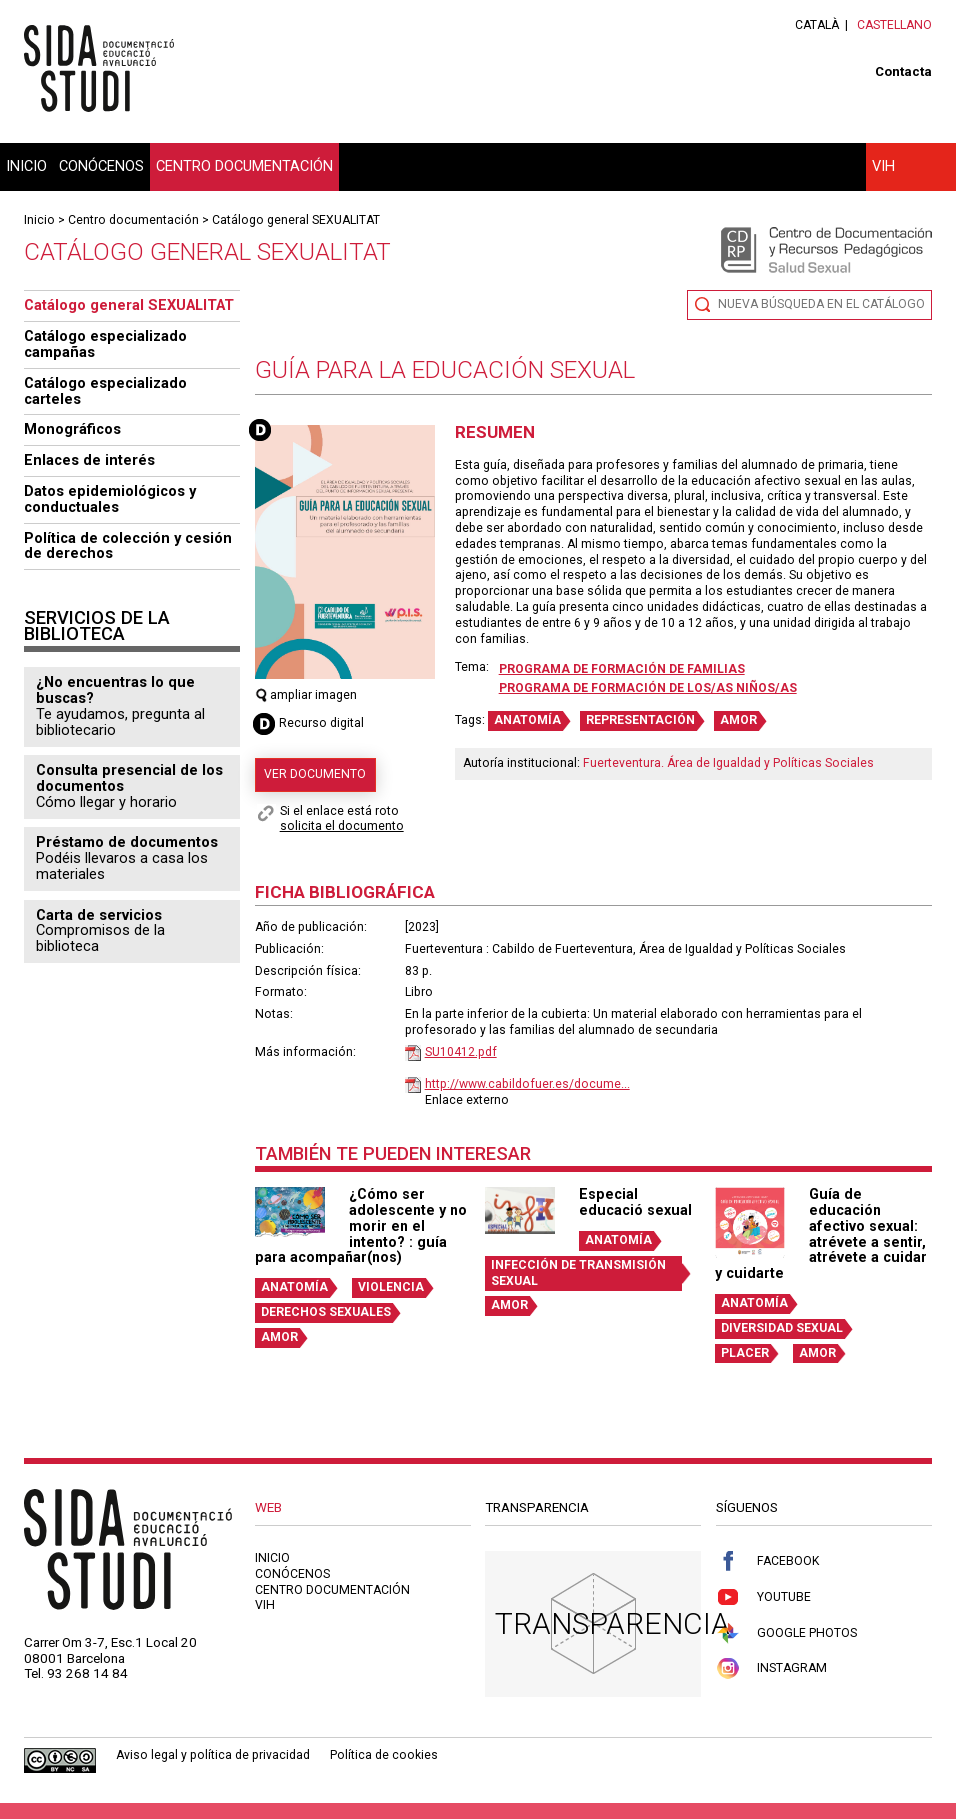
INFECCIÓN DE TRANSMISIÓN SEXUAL (578, 1273)
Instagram (771, 1668)
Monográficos (72, 429)
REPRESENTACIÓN (640, 720)
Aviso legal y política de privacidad (213, 1755)
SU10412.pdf (461, 1052)
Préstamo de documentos (127, 842)
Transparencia (612, 1623)
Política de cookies (384, 1755)
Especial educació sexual (635, 1202)
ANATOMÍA (527, 720)
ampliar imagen (306, 695)
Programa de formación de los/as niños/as (648, 688)
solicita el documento (342, 826)
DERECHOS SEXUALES (326, 1312)
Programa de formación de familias (622, 669)
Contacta (903, 71)
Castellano (894, 25)
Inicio (26, 166)
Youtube (763, 1597)
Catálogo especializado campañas (105, 344)
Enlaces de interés (89, 460)
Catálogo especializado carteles (105, 391)
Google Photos (786, 1633)
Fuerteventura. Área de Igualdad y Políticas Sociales (728, 763)
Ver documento (315, 774)
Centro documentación (244, 166)
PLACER (745, 1353)
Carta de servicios (99, 915)
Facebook (767, 1561)
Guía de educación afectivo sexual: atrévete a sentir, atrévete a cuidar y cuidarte (821, 1233)
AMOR (738, 720)
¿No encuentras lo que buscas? (115, 690)
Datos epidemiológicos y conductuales (110, 499)
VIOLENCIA (391, 1287)
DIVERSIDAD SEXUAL (782, 1328)
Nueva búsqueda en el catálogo (821, 304)
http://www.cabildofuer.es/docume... (527, 1084)
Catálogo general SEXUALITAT (296, 220)
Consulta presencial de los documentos (129, 778)
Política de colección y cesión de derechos (128, 546)
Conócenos (101, 166)
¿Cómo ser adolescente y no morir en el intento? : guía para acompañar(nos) (361, 1225)
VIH (883, 166)
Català (817, 25)
